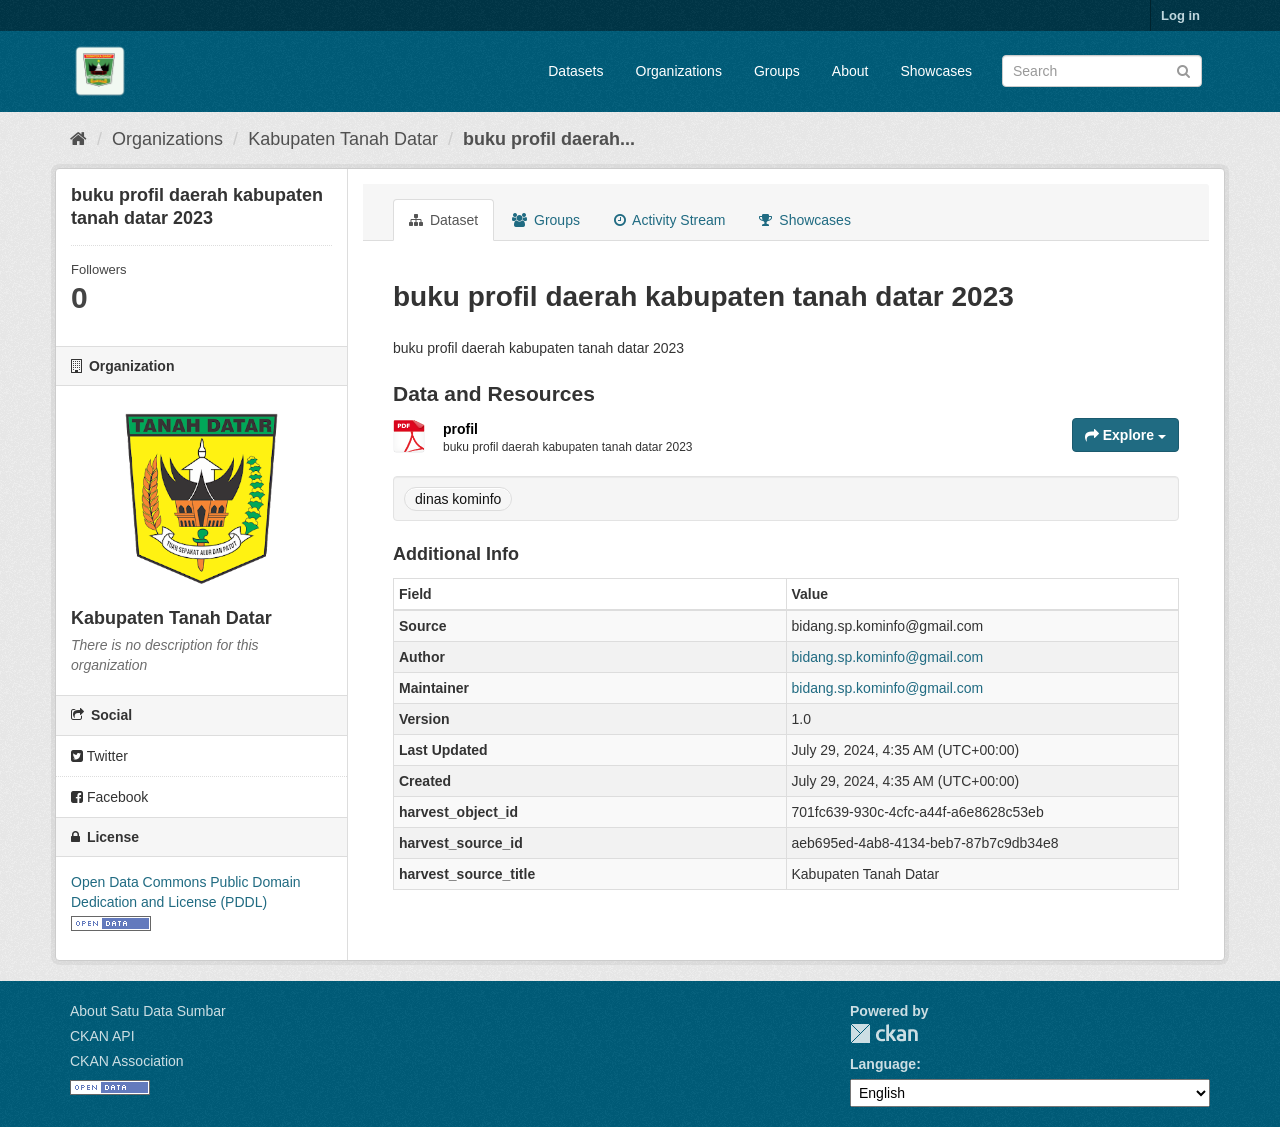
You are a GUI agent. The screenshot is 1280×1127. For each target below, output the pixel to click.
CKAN (884, 1033)
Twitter (99, 756)
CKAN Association (127, 1061)
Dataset (443, 220)
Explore (1125, 435)
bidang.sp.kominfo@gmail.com (888, 657)
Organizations (679, 71)
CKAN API (102, 1036)
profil (460, 429)
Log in (1180, 15)
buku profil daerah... (549, 139)
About (850, 71)
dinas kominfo (458, 499)
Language (883, 1064)
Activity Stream (669, 220)
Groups (777, 71)
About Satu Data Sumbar (148, 1011)
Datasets (575, 71)
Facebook (109, 797)
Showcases (936, 71)
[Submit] (1183, 69)
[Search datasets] (1102, 71)
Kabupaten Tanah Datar (343, 139)
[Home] (78, 139)
